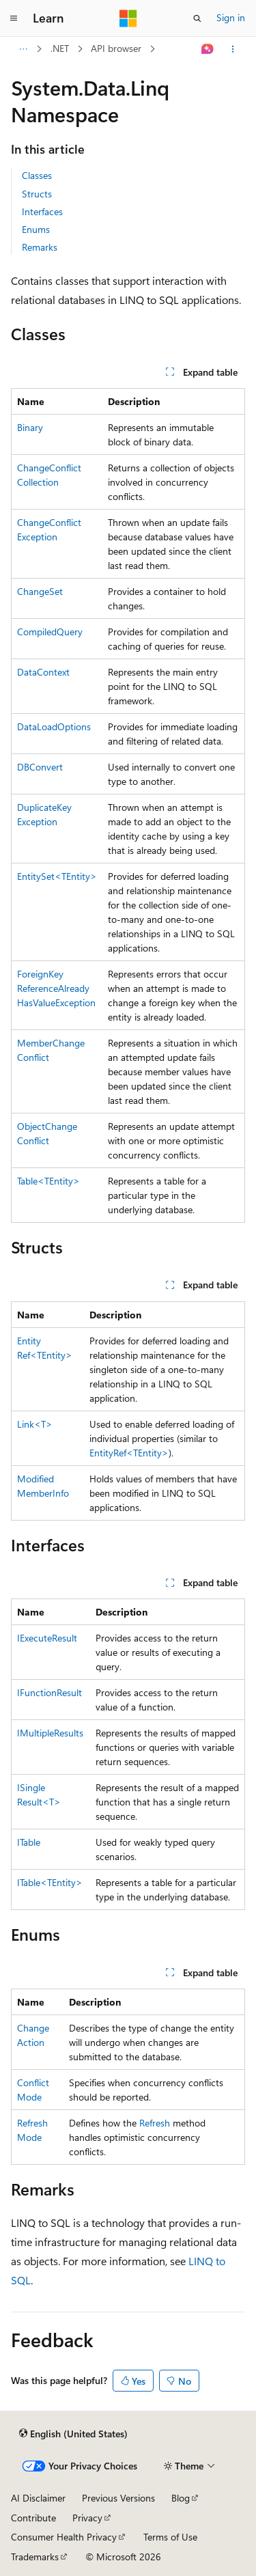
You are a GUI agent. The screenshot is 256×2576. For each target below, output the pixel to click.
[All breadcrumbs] (23, 49)
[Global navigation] (13, 18)
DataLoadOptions (54, 726)
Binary (30, 427)
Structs (37, 193)
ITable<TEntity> (50, 1882)
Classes (37, 175)
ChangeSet (40, 591)
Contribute (33, 2517)
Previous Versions (118, 2497)
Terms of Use (170, 2536)
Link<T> (35, 1423)
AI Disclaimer (38, 2497)
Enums (36, 229)
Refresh (154, 2122)
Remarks (39, 246)
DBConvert (40, 766)
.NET (60, 48)
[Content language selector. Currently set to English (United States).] (73, 2433)
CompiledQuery (50, 631)
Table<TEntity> (48, 1180)
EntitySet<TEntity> (57, 876)
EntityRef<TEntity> (129, 1452)
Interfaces (42, 211)
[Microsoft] (128, 18)
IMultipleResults (50, 1732)
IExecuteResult (47, 1637)
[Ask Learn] (208, 49)
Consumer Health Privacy (64, 2536)
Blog (180, 2497)
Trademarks (35, 2556)
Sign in (230, 17)
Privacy (87, 2517)
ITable (28, 1842)
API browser (116, 48)
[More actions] (233, 49)
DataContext (43, 671)
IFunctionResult (49, 1692)
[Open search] (197, 18)
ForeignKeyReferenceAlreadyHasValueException (56, 988)
